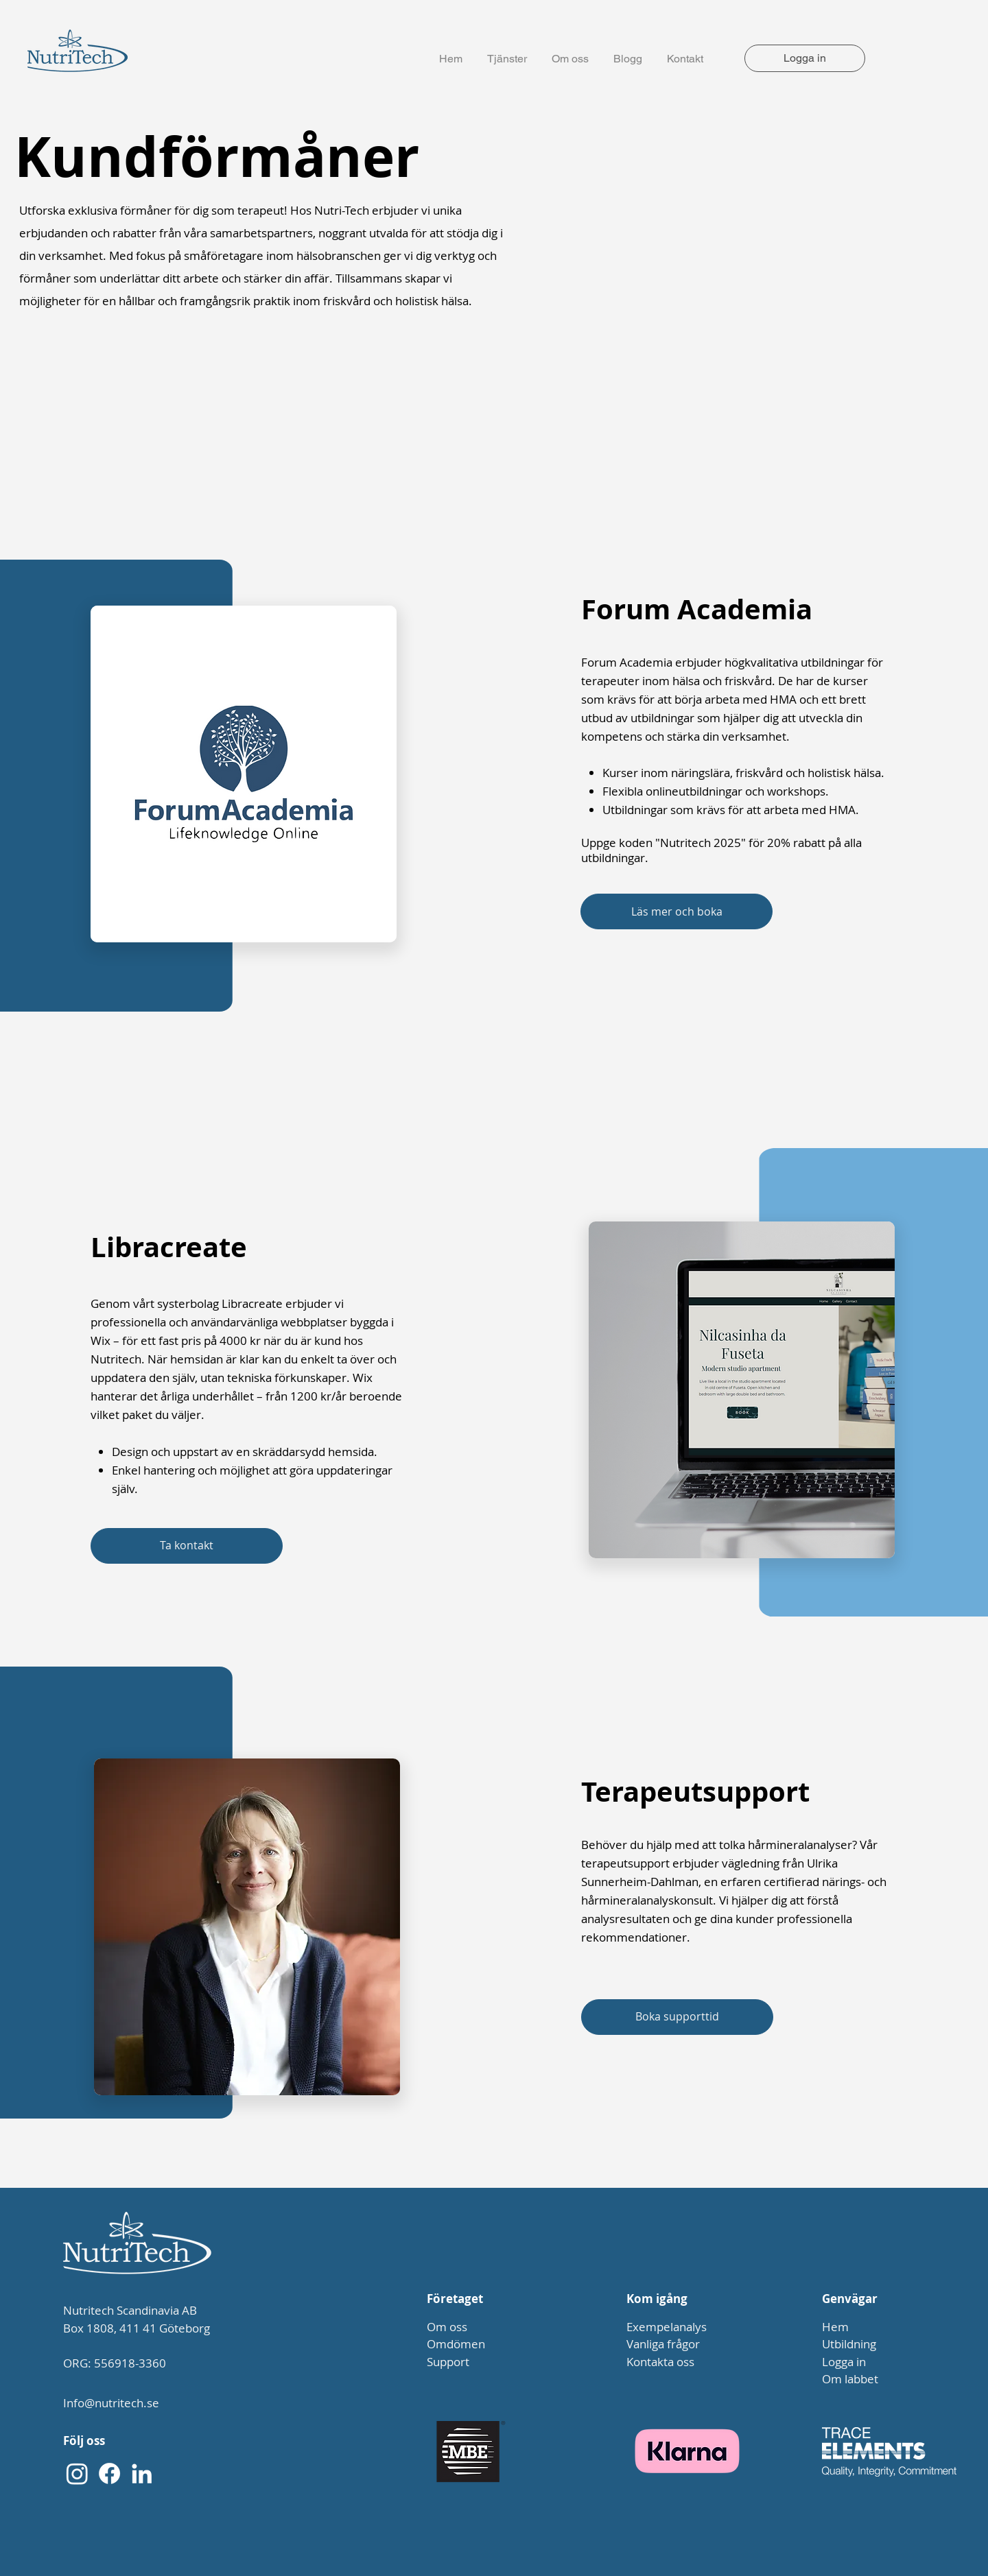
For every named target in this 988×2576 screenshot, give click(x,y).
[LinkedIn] (142, 2473)
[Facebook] (109, 2473)
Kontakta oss (660, 2362)
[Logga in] (804, 58)
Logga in (844, 2362)
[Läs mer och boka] (676, 911)
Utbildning (849, 2344)
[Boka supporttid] (677, 2017)
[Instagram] (77, 2473)
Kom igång (656, 2298)
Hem (835, 2327)
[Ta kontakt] (187, 1546)
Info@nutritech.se (111, 2403)
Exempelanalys (666, 2327)
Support (448, 2362)
